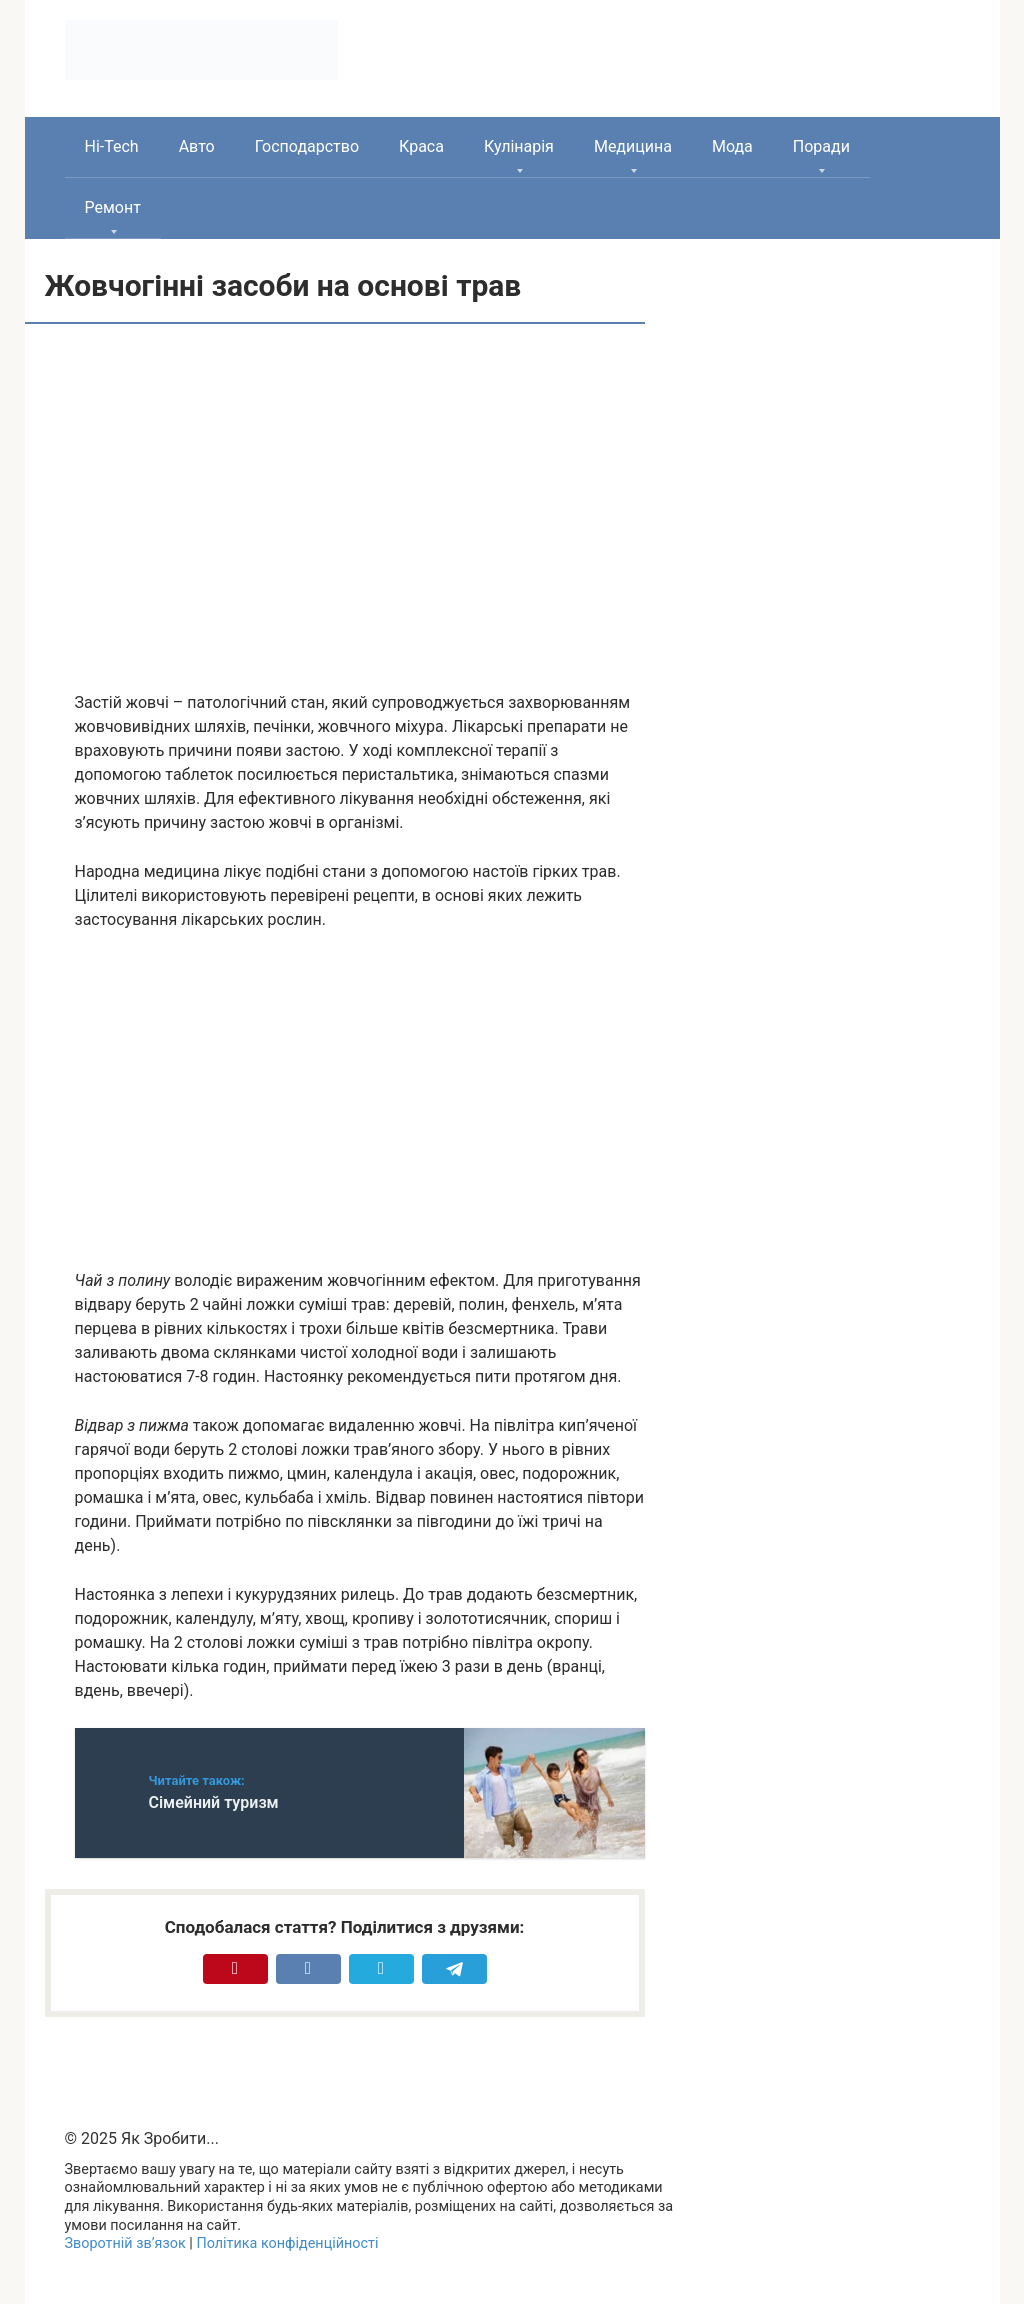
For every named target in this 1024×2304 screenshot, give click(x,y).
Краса (421, 146)
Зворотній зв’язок (125, 2243)
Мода (732, 146)
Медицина (633, 146)
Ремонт (113, 207)
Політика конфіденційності (287, 2243)
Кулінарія (519, 146)
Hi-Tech (112, 146)
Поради (821, 146)
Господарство (307, 146)
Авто (197, 146)
